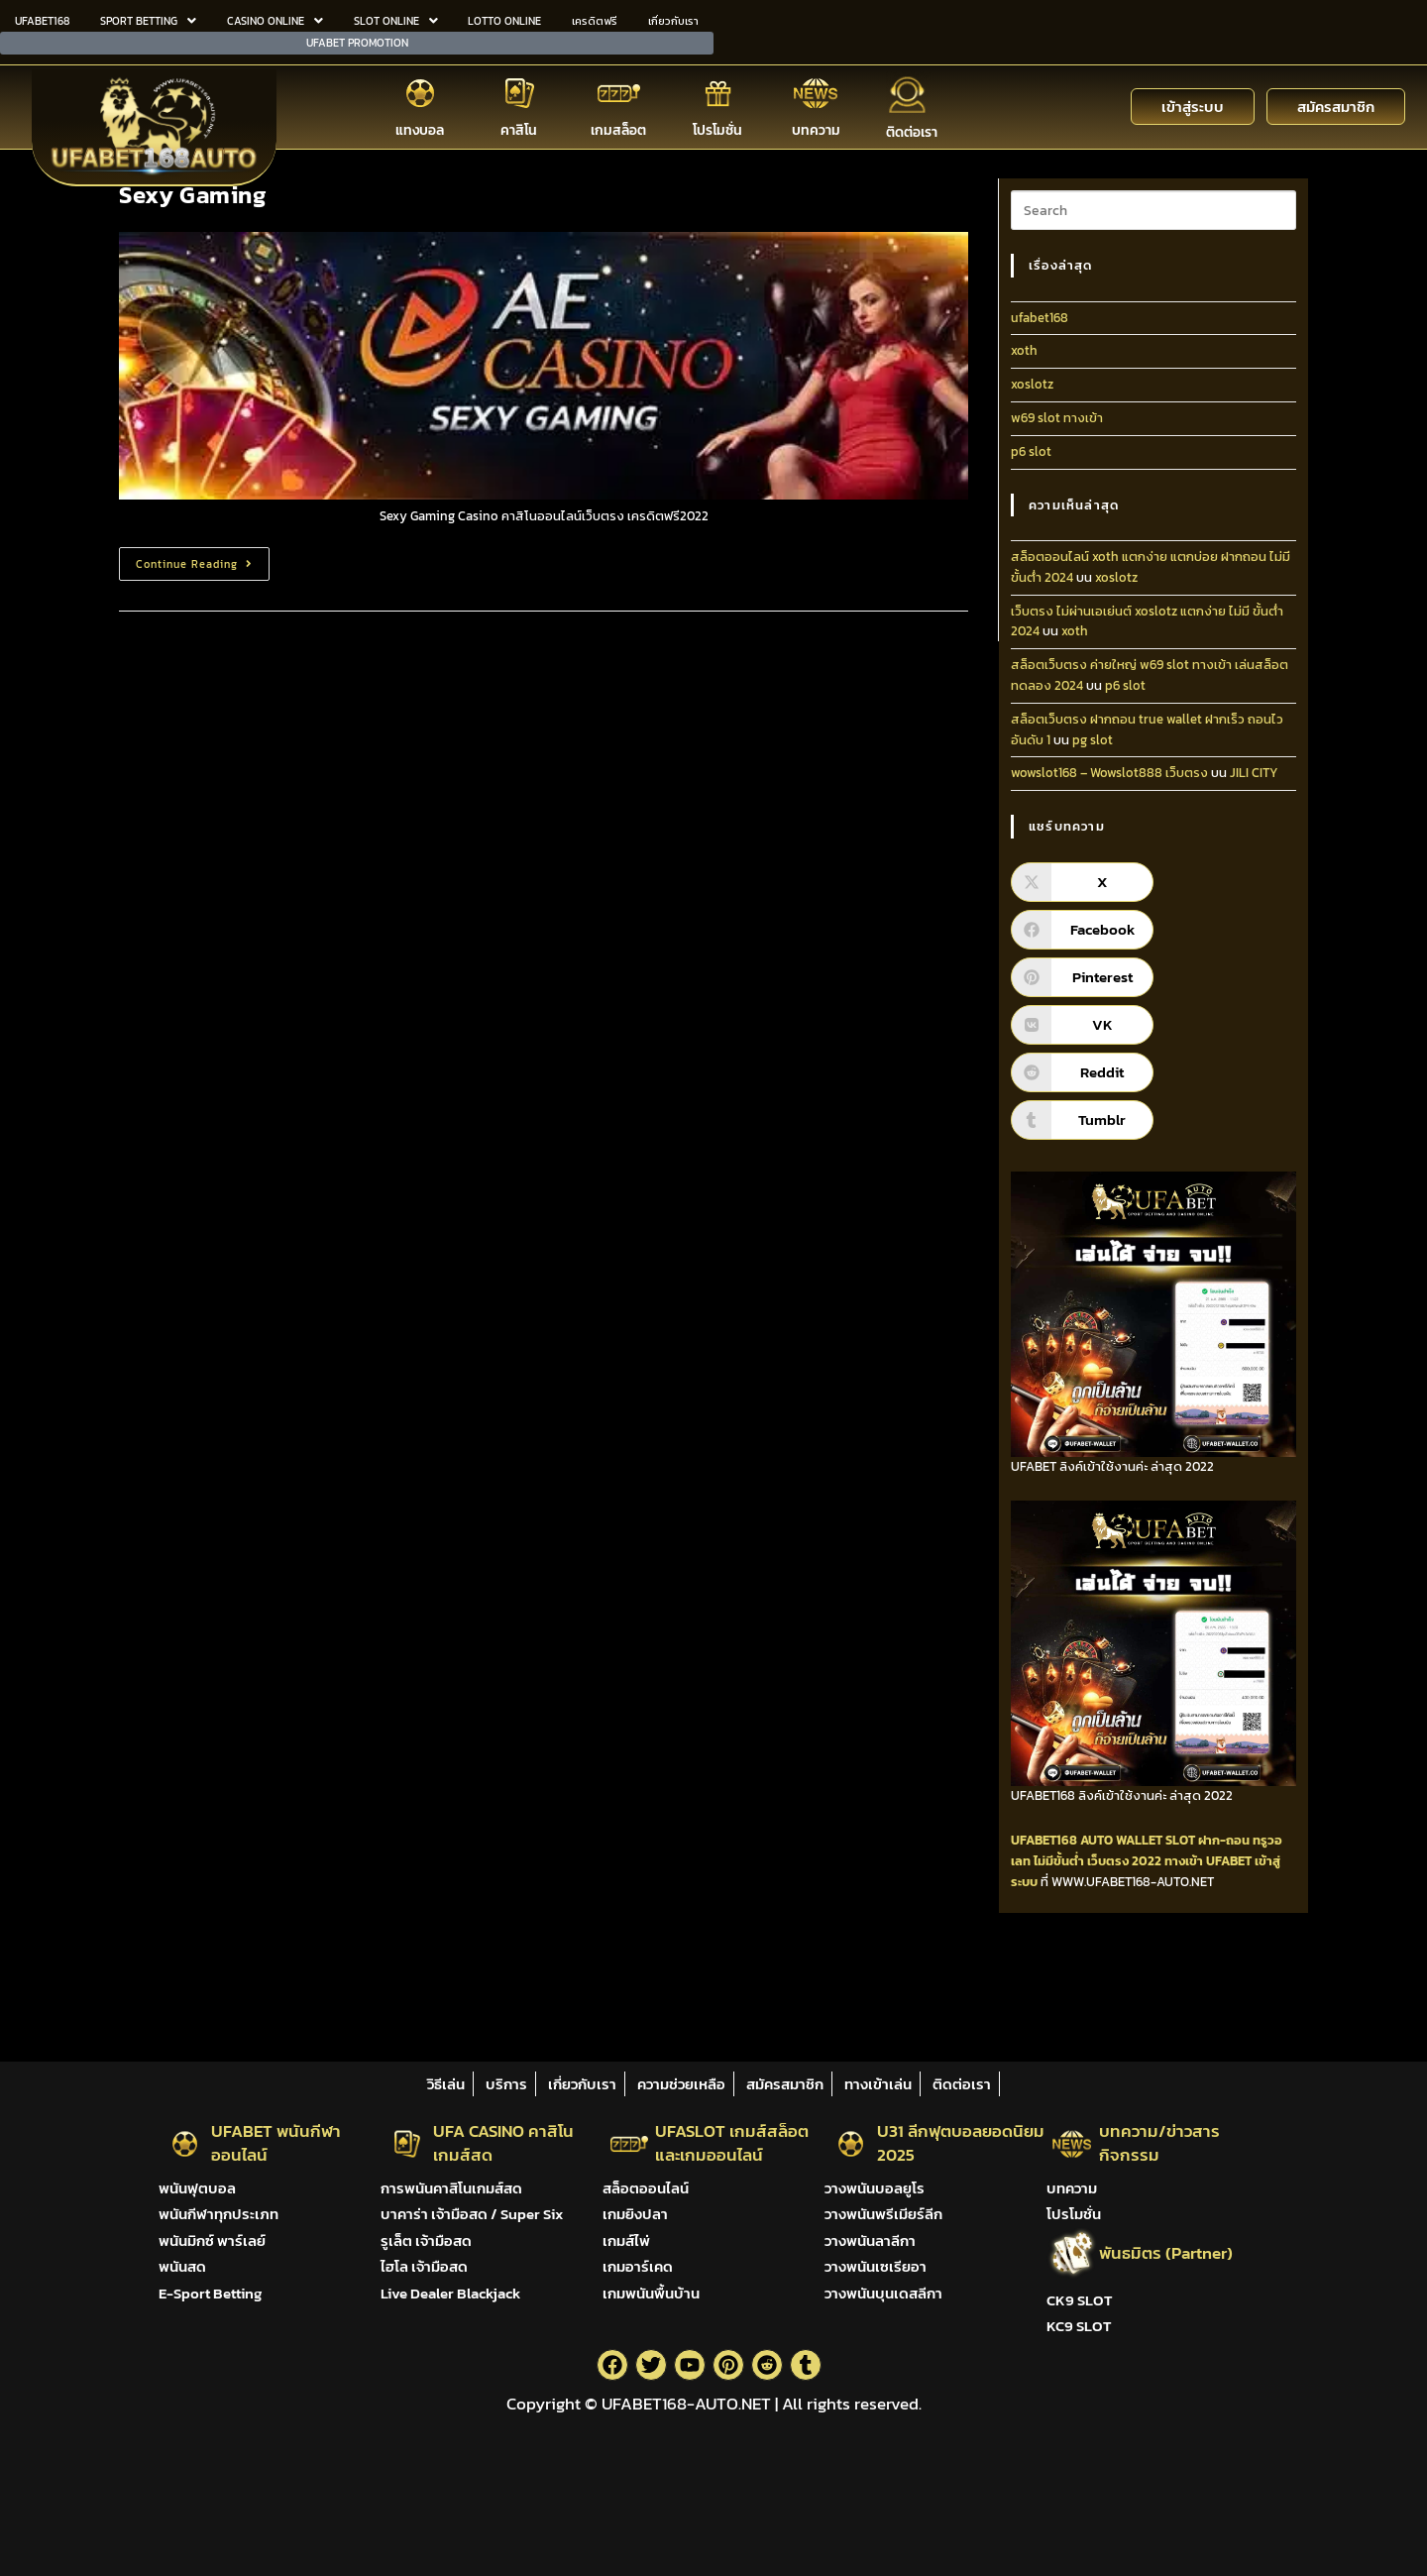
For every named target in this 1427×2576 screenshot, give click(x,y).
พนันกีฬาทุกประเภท (218, 2213)
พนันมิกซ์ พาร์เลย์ (212, 2240)
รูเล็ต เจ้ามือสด (426, 2240)
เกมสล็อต (618, 127)
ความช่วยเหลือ (681, 2083)
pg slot (1092, 739)
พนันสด (182, 2266)
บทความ (816, 127)
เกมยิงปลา (635, 2213)
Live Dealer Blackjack (450, 2293)
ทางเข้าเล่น (878, 2083)
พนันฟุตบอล (197, 2188)
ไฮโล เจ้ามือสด (424, 2266)
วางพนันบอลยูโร (874, 2188)
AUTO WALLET (1121, 1840)
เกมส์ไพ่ (626, 2240)
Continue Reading (203, 559)
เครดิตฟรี (594, 20)
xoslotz (1032, 384)
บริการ (506, 2083)
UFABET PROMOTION (357, 41)
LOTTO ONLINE (504, 20)
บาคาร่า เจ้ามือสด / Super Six (472, 2213)
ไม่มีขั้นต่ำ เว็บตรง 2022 (1097, 1860)
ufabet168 (1039, 317)
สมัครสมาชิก (784, 2083)
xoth (1024, 350)
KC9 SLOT (1078, 2325)
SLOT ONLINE (396, 20)
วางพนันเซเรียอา (875, 2266)
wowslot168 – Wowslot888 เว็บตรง (1109, 772)
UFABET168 (42, 20)
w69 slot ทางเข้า (1057, 417)
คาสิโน (518, 127)
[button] (148, 20)
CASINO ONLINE (275, 20)
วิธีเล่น (446, 2083)
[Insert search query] (1153, 210)
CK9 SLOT (1079, 2300)
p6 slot (1031, 451)
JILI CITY (1254, 772)
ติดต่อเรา (911, 130)
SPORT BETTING (148, 20)
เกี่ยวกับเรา (673, 20)
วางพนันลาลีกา (870, 2240)
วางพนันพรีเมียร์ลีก (883, 2213)
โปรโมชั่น (717, 127)
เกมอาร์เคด (638, 2266)
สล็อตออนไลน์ (646, 2188)
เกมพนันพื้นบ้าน (651, 2293)
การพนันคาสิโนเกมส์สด (451, 2188)
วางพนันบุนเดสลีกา (883, 2293)
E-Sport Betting (210, 2293)
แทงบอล (419, 127)
